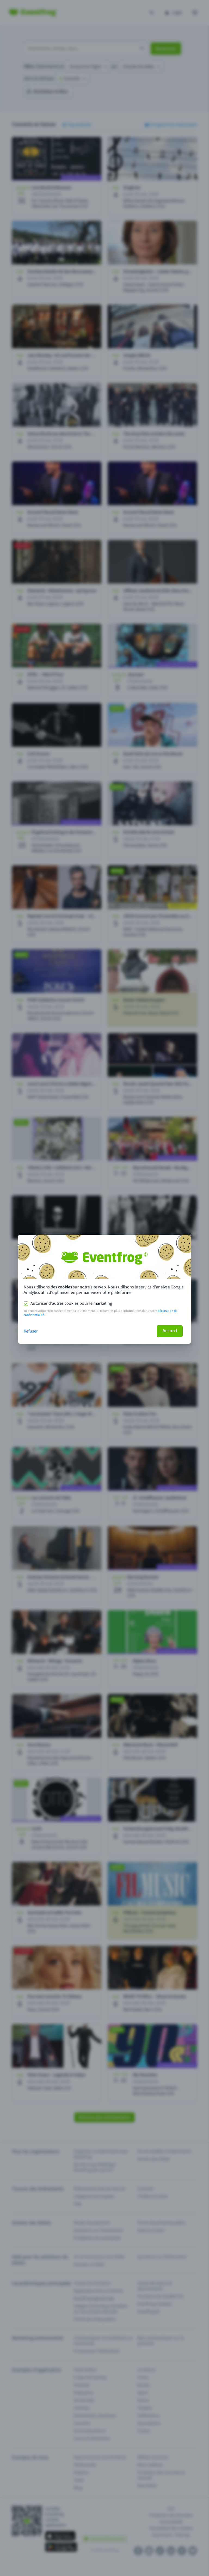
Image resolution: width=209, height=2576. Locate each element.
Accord (169, 1330)
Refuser (31, 1331)
